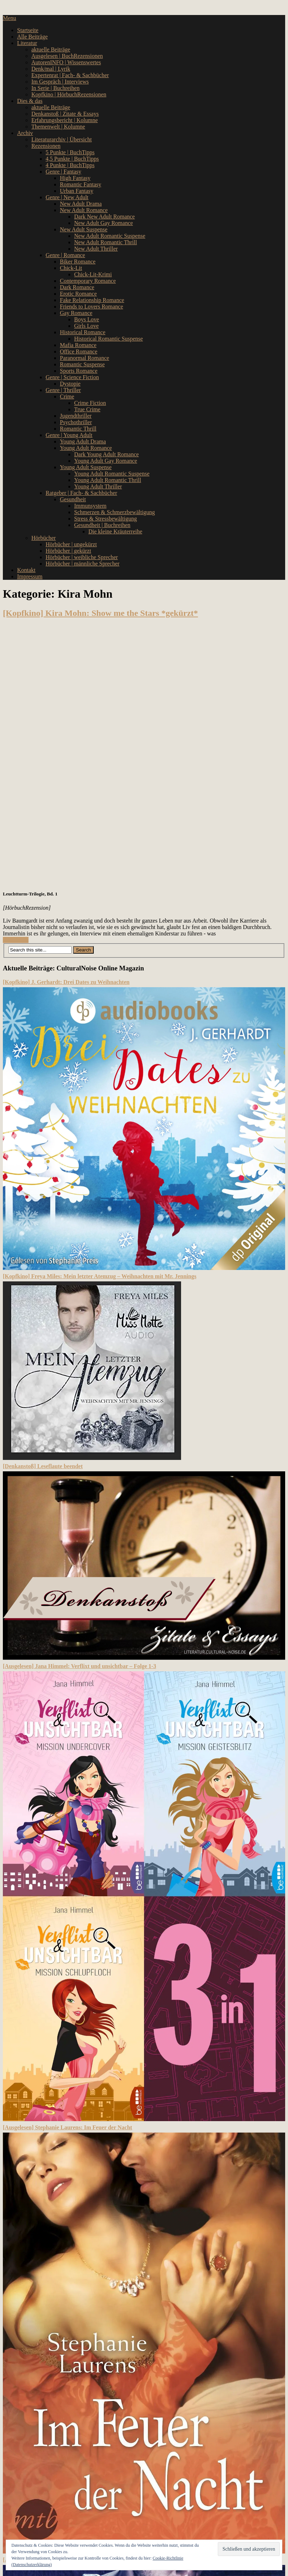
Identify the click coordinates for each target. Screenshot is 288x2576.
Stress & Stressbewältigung (105, 519)
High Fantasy (75, 178)
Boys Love (86, 319)
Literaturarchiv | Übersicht (61, 139)
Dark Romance (77, 287)
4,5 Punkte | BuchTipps (72, 159)
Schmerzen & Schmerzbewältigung (114, 512)
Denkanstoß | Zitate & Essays (65, 114)
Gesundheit (73, 499)
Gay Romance (76, 313)
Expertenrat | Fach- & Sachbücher (70, 75)
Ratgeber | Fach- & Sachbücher (81, 493)
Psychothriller (76, 422)
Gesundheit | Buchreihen (102, 525)
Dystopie (70, 384)
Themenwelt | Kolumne (58, 127)
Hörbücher (43, 538)
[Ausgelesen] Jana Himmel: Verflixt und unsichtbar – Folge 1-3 (79, 1666)
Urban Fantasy (76, 191)
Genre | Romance (65, 255)
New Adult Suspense (83, 229)
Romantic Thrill (78, 429)
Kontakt (26, 570)
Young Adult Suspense (86, 467)
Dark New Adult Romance (104, 217)
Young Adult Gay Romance (105, 461)
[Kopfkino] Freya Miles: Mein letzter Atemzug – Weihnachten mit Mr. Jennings (99, 1276)
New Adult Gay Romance (103, 223)
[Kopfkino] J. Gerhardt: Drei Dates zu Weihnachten (66, 982)
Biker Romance (78, 261)
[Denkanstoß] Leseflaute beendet (43, 1466)
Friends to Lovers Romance (91, 306)
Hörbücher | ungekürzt (71, 544)
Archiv (25, 133)
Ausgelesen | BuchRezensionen (67, 56)
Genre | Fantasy (63, 172)
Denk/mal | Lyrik (50, 69)
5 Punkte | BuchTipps (70, 152)
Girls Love (86, 326)
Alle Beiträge (32, 37)
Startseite (27, 30)
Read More (16, 940)
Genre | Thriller (63, 390)
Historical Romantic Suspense (108, 339)
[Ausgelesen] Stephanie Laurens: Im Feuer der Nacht (67, 2127)
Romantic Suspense (82, 364)
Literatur (27, 43)
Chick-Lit (71, 268)
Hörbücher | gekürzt (68, 551)
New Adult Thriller (96, 249)
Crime (67, 396)
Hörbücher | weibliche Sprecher (82, 557)
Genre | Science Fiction (72, 377)
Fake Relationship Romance (92, 300)
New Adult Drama (81, 204)
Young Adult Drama (83, 441)
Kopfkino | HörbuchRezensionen (68, 94)
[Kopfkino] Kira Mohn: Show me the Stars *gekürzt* (100, 613)
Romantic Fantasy (80, 184)
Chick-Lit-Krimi (93, 274)
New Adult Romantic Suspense (109, 236)
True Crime (87, 409)
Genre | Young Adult (69, 435)
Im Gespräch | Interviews (60, 82)
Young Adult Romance (86, 448)
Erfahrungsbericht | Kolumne (64, 120)
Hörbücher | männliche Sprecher (82, 564)
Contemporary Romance (88, 281)
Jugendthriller (76, 416)
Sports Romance (78, 371)
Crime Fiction (90, 403)
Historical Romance (83, 332)
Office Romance (78, 351)
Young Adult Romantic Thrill (107, 480)
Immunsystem (90, 506)
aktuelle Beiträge (50, 49)
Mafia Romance (78, 345)
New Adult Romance (84, 210)
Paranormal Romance (84, 358)
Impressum (29, 576)
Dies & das (29, 101)
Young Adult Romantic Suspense (111, 474)
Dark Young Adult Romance (106, 454)
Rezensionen (46, 146)
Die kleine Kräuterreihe (115, 531)
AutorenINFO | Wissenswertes (66, 62)
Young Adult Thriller (98, 486)
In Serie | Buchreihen (55, 88)
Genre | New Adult (67, 197)
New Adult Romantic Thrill (105, 242)
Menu (9, 18)
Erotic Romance (78, 294)
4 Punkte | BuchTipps (70, 165)
